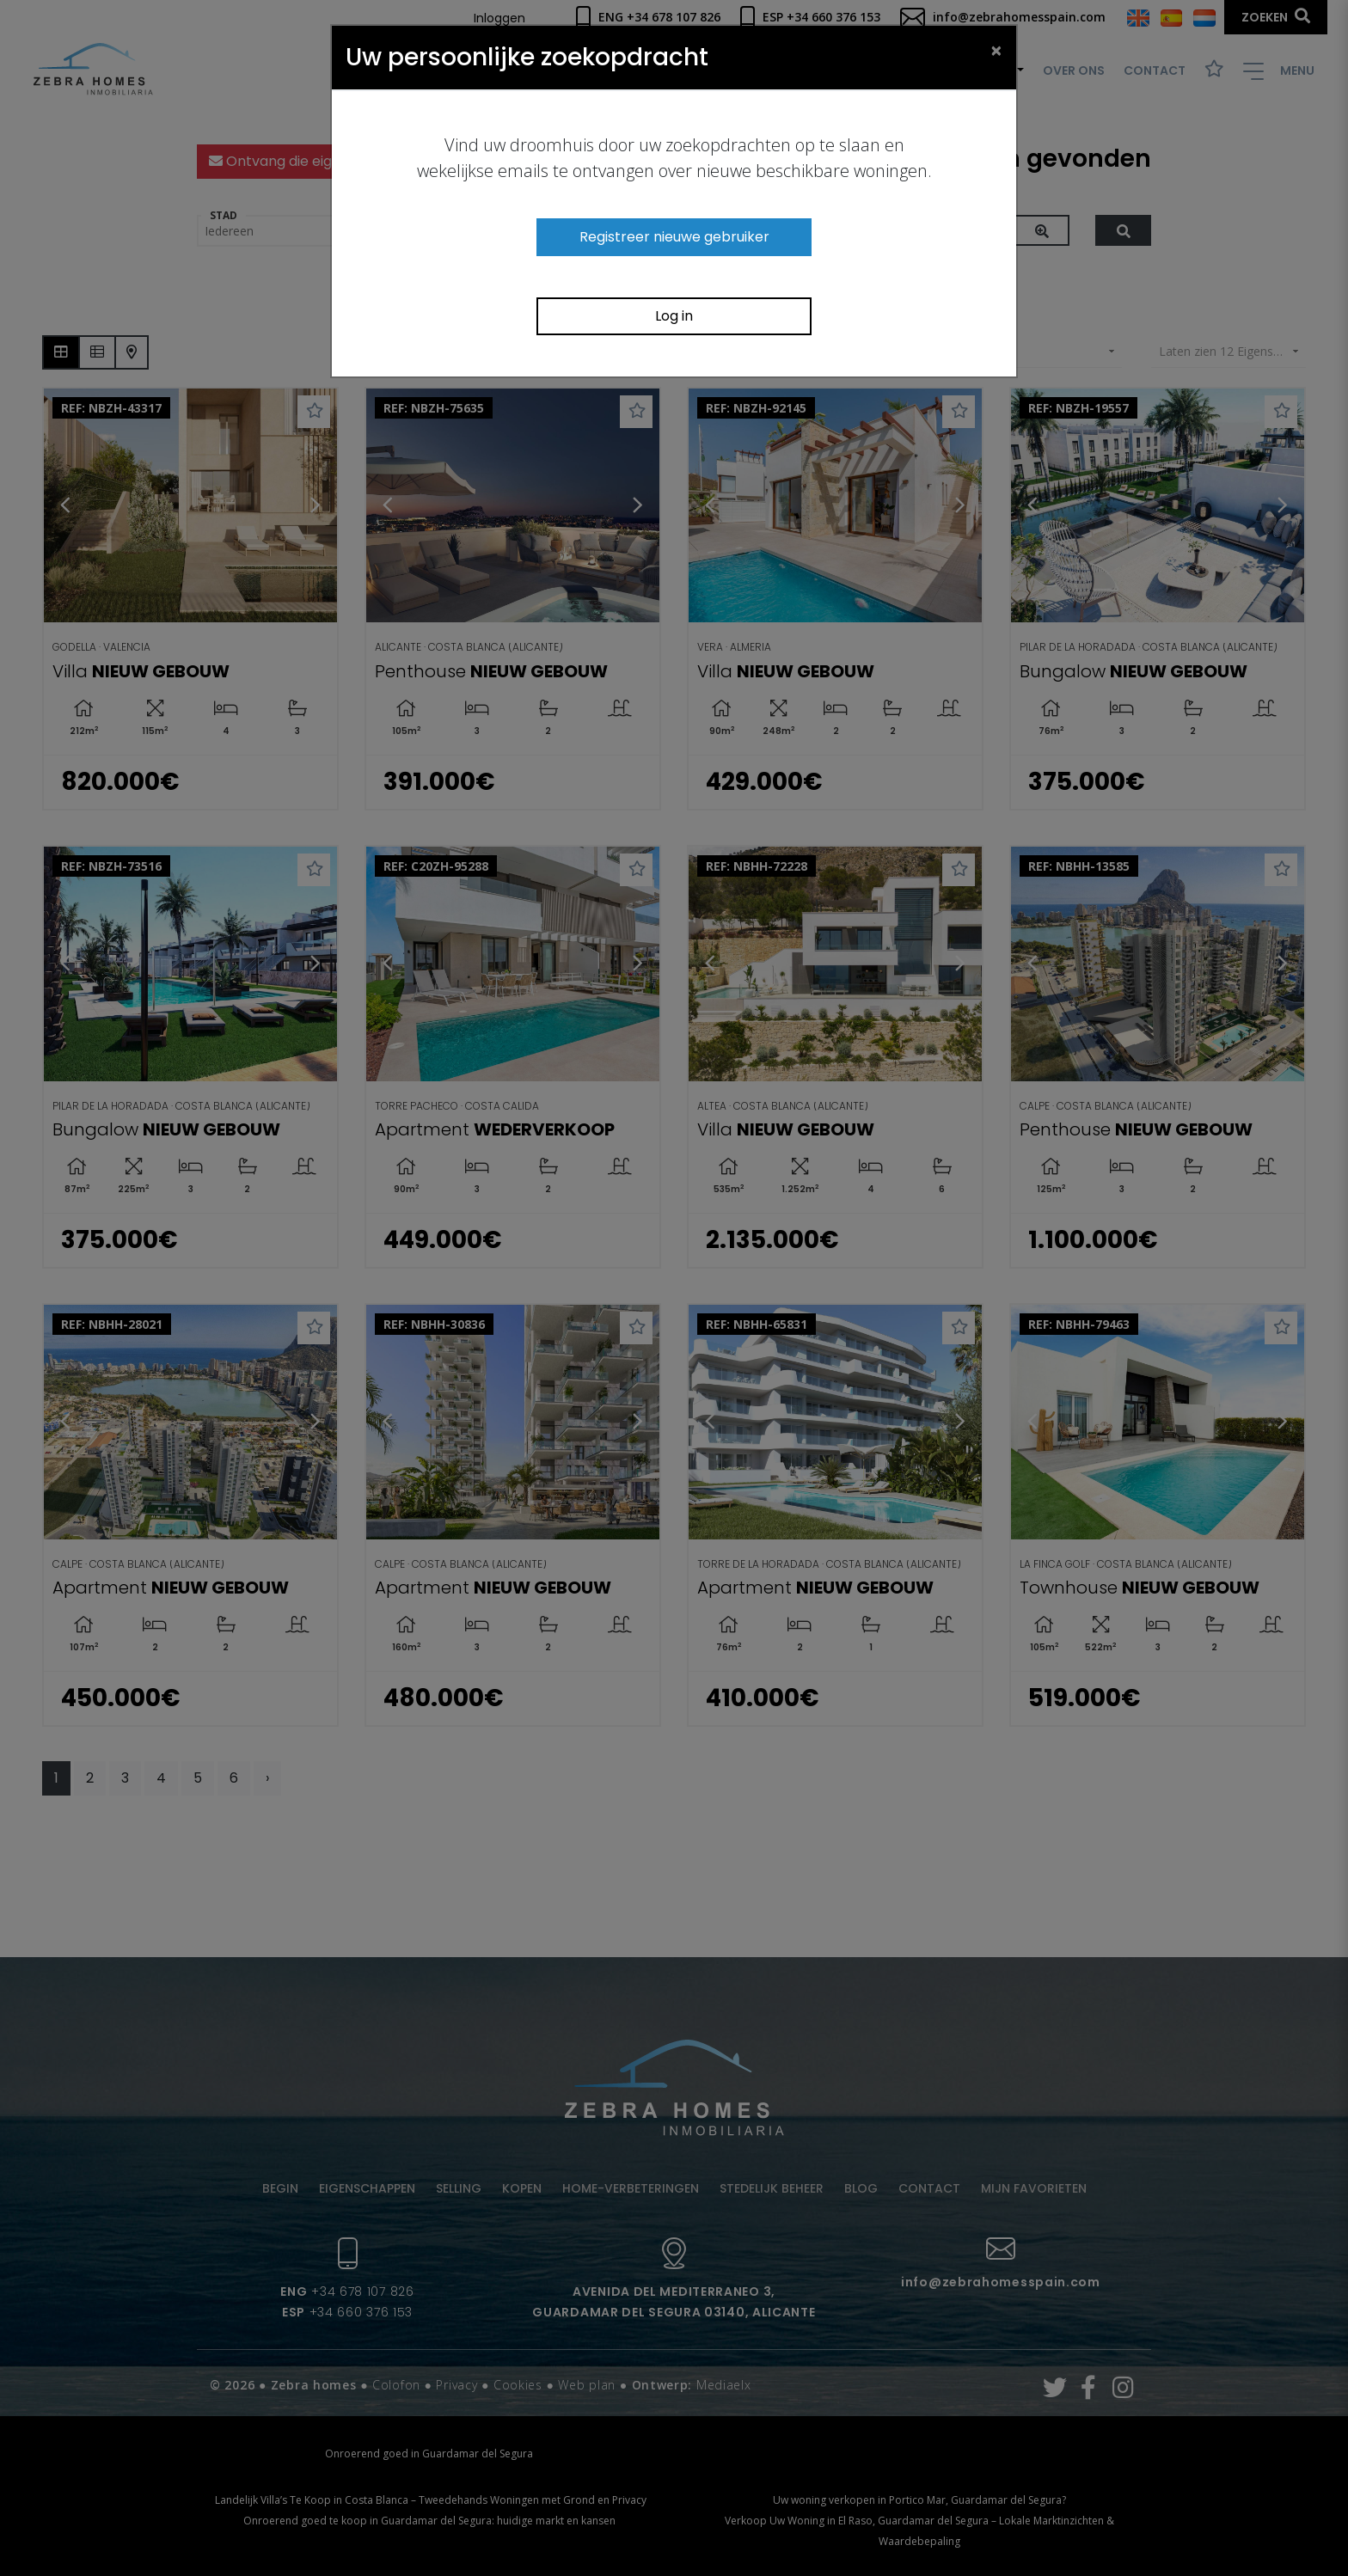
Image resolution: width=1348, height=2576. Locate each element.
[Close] (996, 50)
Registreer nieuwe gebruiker (674, 237)
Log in (674, 316)
